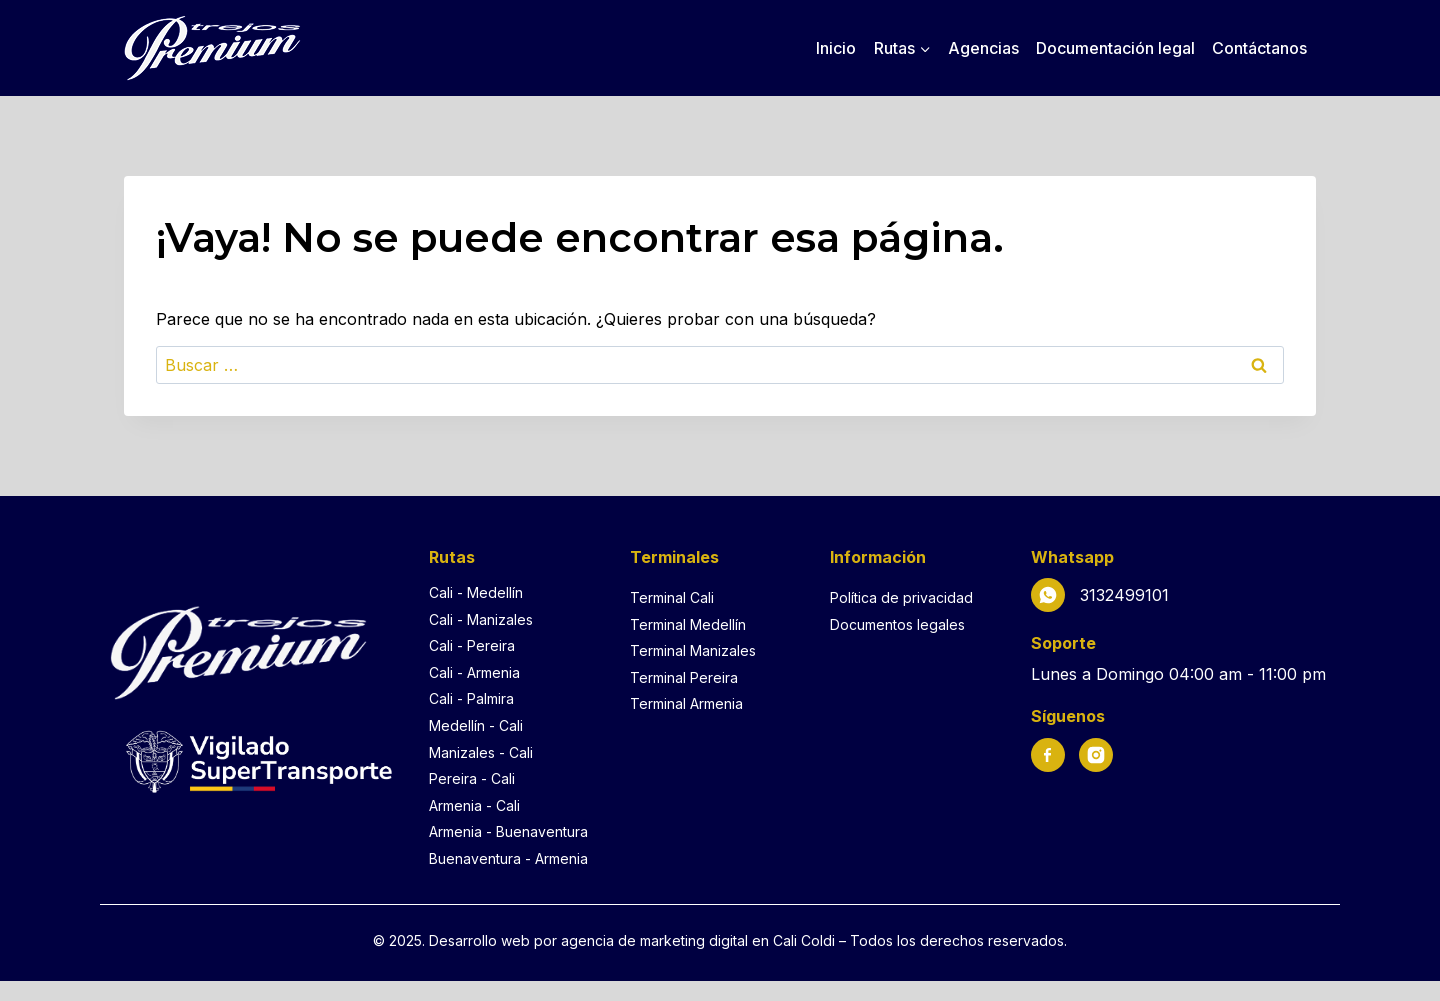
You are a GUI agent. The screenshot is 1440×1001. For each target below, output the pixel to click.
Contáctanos (1259, 48)
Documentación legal (1115, 48)
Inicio (836, 48)
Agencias (983, 48)
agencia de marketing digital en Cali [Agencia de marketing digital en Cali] (681, 940)
